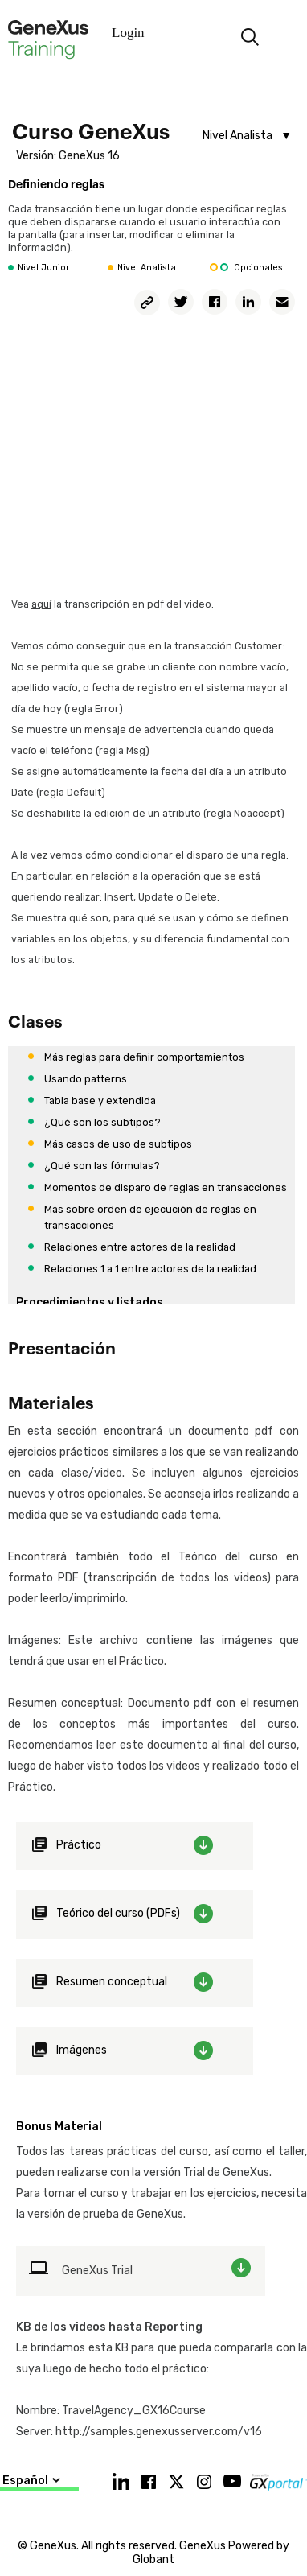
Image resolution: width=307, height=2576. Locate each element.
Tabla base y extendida (100, 1100)
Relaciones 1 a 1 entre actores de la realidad (150, 1269)
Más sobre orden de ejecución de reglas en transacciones (150, 1217)
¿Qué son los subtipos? (102, 1122)
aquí (41, 604)
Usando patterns (85, 1079)
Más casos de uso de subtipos (118, 1144)
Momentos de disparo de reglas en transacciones (165, 1187)
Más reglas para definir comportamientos (144, 1057)
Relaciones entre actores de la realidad (139, 1247)
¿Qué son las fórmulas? (102, 1166)
